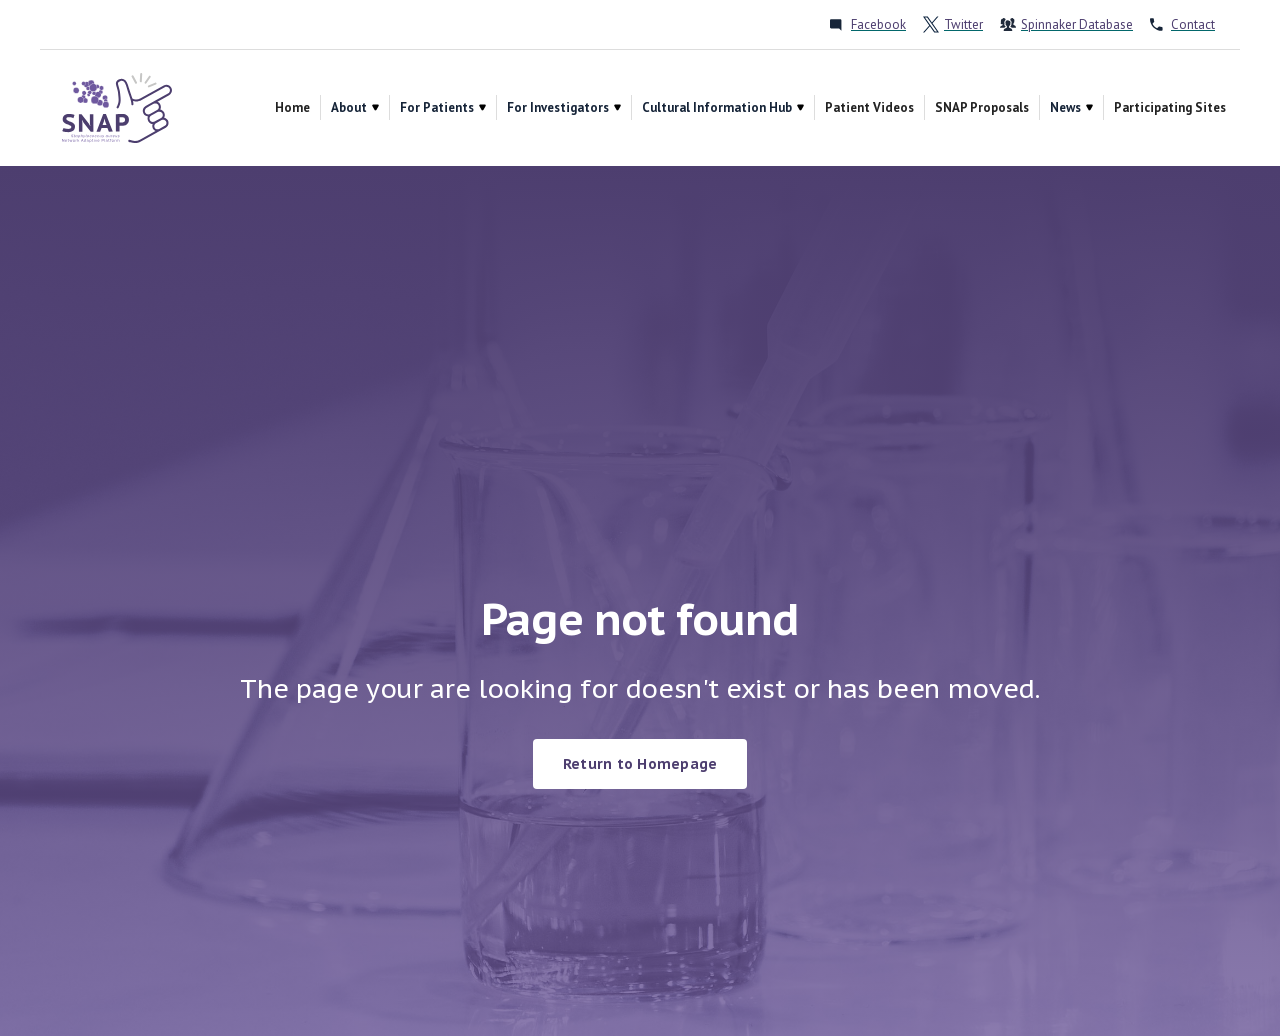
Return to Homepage (640, 764)
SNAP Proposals (982, 107)
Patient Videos (869, 107)
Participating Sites (1170, 107)
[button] (355, 107)
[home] (117, 108)
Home (292, 107)
